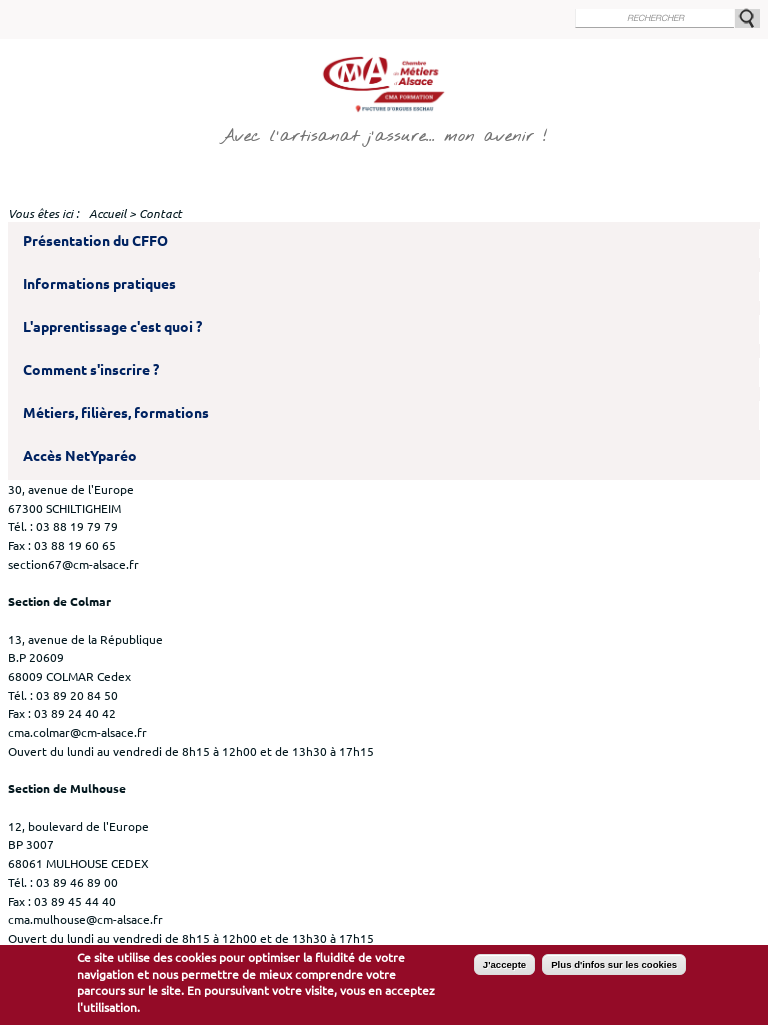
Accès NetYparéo (80, 456)
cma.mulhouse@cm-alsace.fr (85, 919)
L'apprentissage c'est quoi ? (112, 327)
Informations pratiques (99, 284)
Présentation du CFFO (95, 241)
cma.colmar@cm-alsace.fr (77, 732)
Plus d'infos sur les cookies (614, 970)
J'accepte (504, 970)
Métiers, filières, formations (116, 413)
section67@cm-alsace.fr (73, 564)
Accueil (107, 213)
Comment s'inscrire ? (91, 370)
